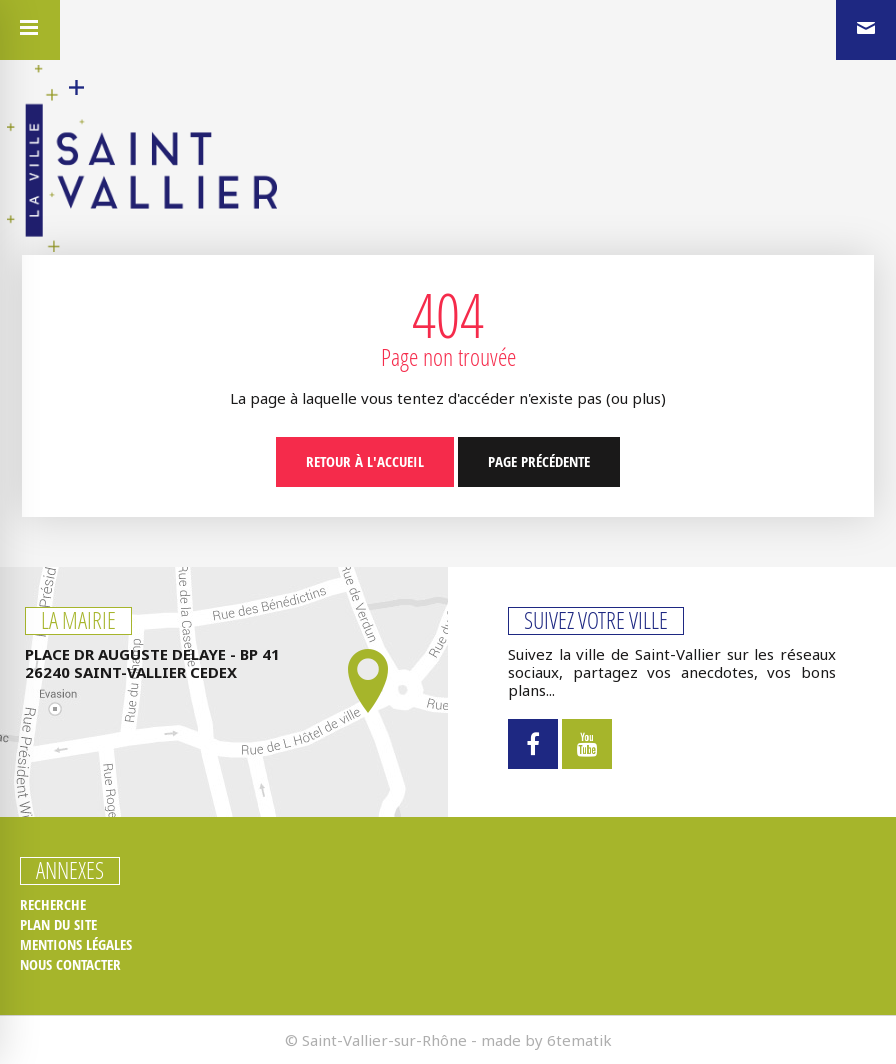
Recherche (53, 905)
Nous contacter (70, 965)
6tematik (579, 1040)
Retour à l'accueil (365, 461)
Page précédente (539, 461)
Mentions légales (76, 945)
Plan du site (58, 925)
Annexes (70, 871)
